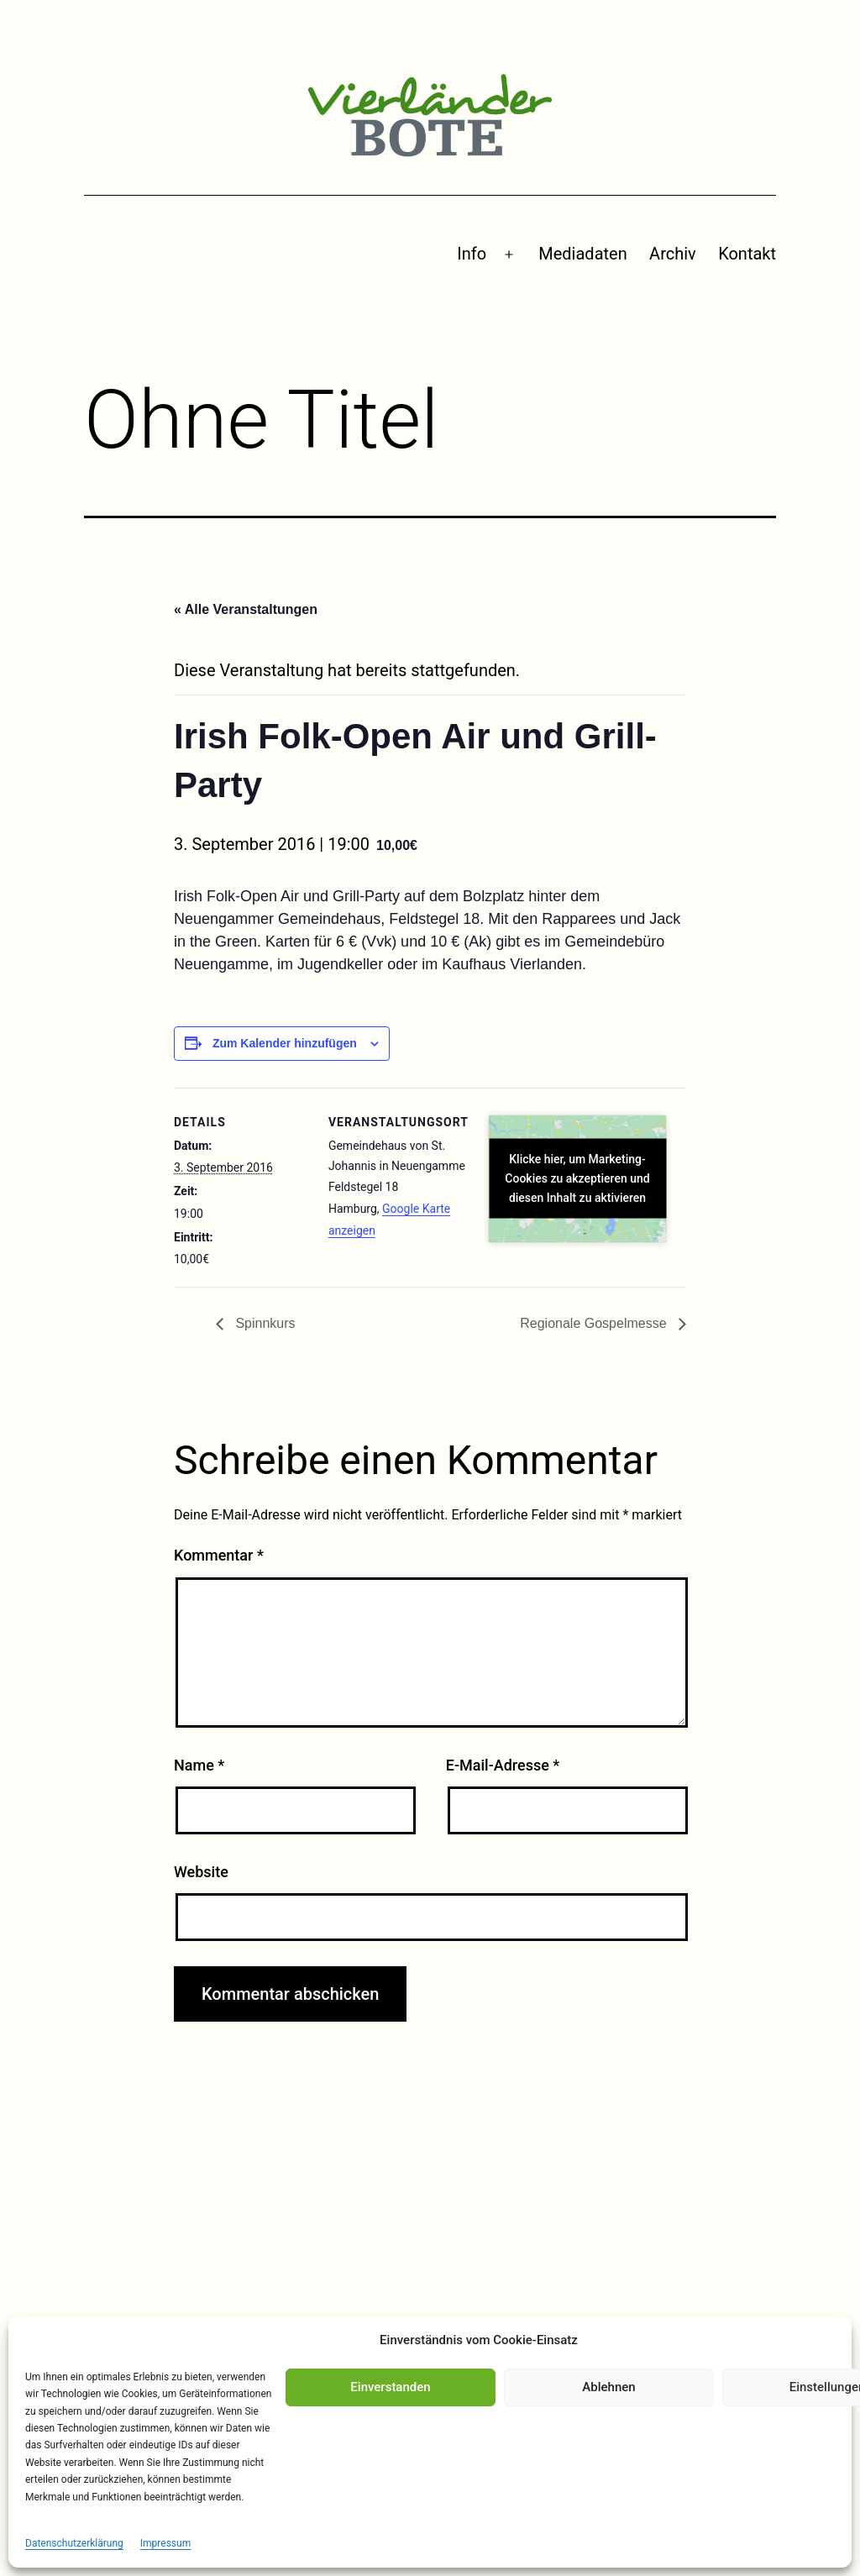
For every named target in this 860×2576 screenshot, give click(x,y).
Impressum (165, 2543)
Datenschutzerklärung (74, 2543)
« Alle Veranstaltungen (245, 609)
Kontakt (747, 254)
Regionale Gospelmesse (595, 1323)
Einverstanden (390, 2387)
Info (471, 254)
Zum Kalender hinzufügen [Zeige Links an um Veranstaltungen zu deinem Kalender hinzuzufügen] (284, 1043)
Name (199, 1765)
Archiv (672, 254)
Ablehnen (608, 2387)
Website (201, 1872)
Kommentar (219, 1555)
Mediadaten (582, 254)
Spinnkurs (264, 1323)
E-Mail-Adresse (503, 1765)
